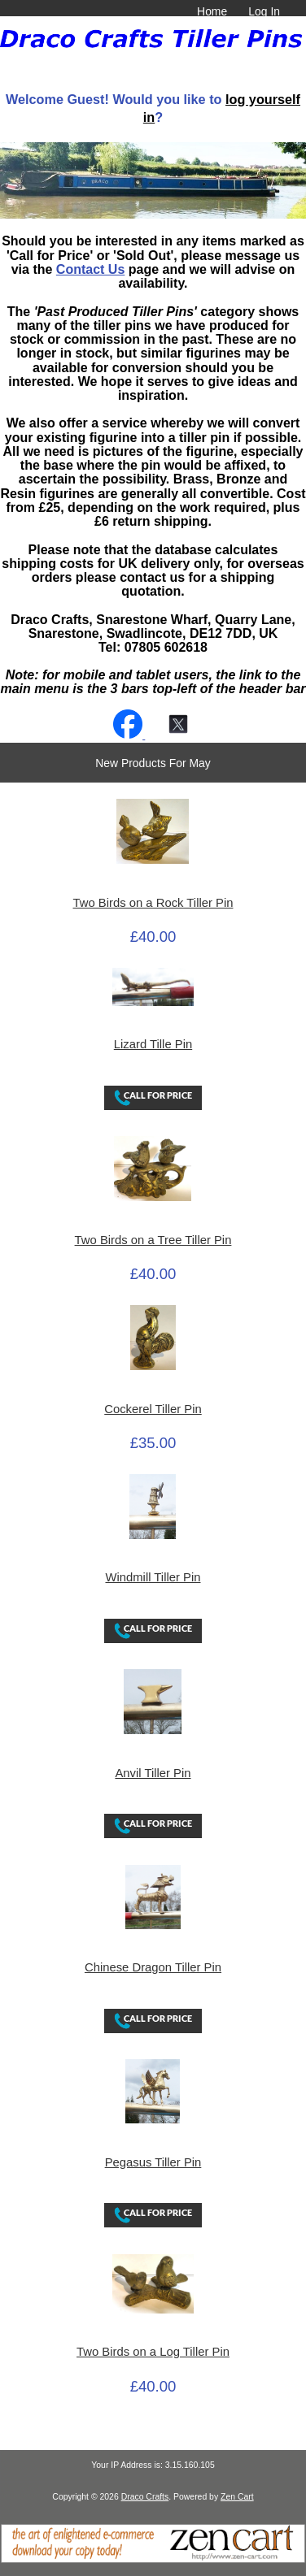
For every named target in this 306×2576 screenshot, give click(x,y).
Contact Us (90, 269)
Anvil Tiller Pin (152, 1773)
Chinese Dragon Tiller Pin (153, 1967)
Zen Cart (237, 2496)
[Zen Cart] (153, 2559)
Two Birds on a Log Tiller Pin (153, 2351)
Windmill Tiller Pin (152, 1577)
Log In (264, 11)
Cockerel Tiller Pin (153, 1409)
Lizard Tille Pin (153, 1044)
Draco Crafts (145, 2496)
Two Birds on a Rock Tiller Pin (153, 902)
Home (212, 11)
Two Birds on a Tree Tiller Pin (153, 1240)
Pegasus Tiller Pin (153, 2162)
